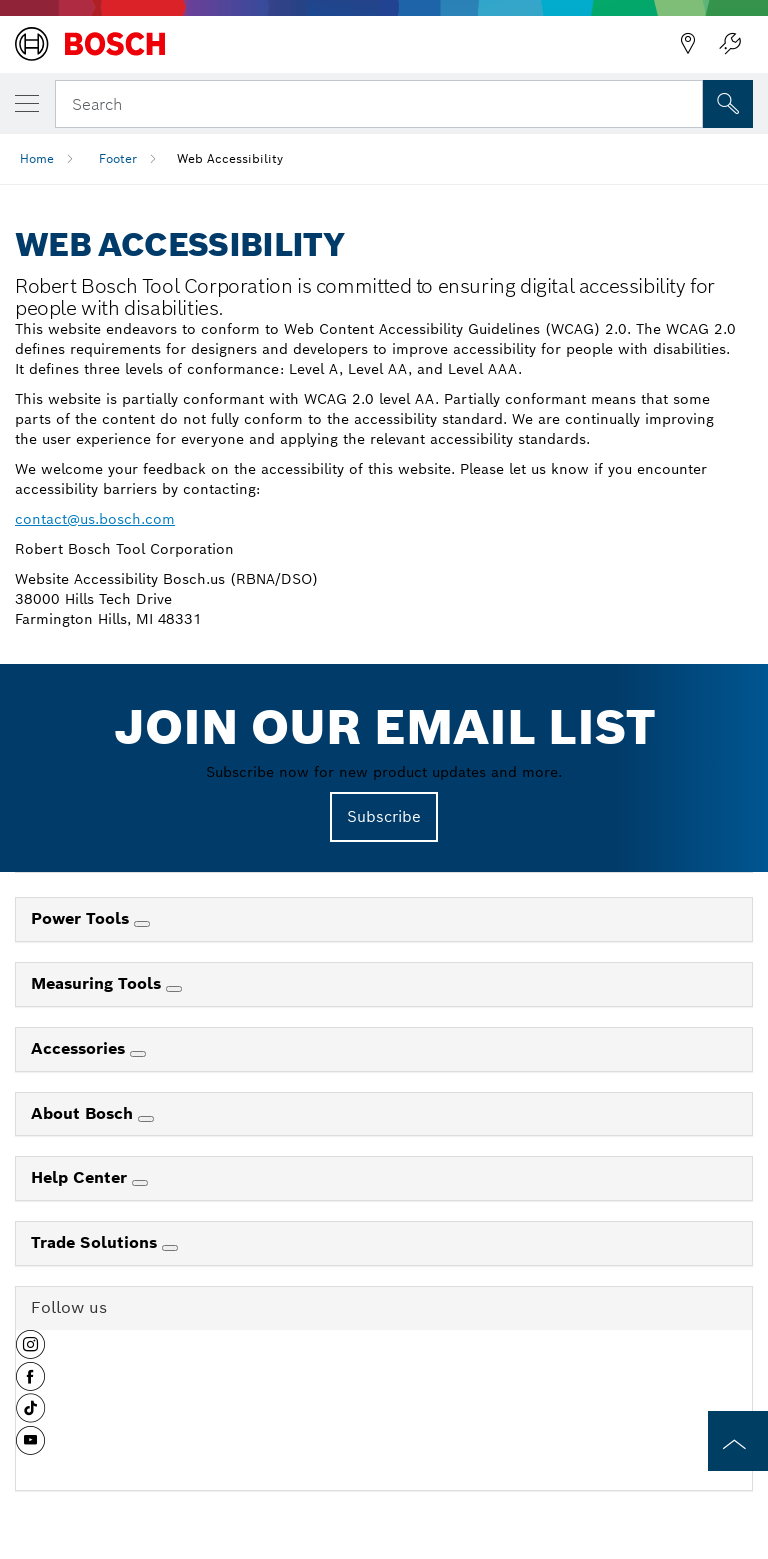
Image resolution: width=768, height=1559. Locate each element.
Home (37, 158)
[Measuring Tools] (174, 989)
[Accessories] (138, 1054)
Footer (118, 158)
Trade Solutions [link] (96, 1242)
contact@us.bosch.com (95, 519)
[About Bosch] (146, 1119)
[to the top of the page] (738, 1441)
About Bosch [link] (84, 1113)
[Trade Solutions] (170, 1248)
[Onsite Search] (728, 104)
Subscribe (384, 816)
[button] (30, 1352)
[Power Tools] (142, 924)
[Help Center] (140, 1183)
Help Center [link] (81, 1177)
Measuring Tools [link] (98, 983)
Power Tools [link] (82, 918)
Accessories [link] (80, 1048)
